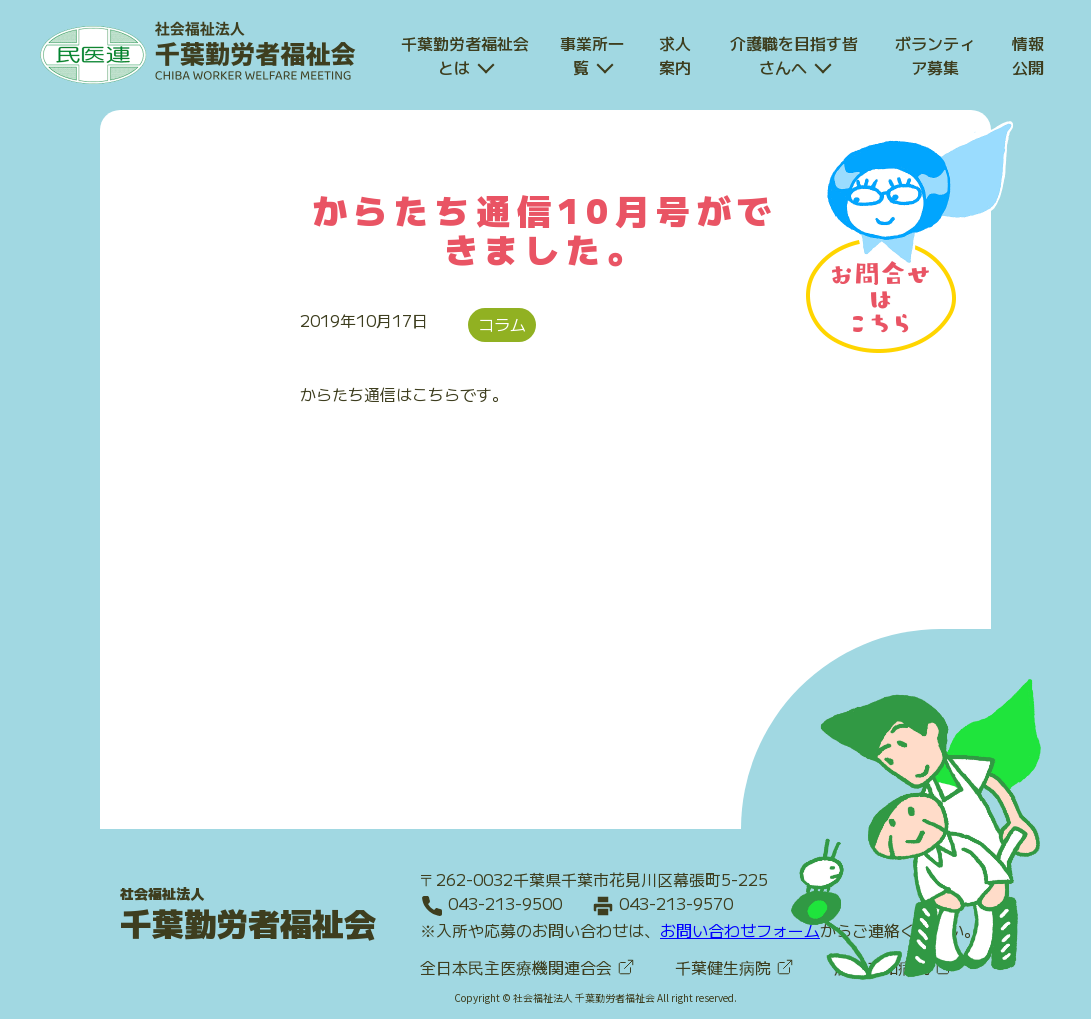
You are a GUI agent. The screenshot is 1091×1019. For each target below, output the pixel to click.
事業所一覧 (592, 55)
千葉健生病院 (734, 966)
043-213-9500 (505, 903)
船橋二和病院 (893, 966)
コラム (502, 324)
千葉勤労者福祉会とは (465, 55)
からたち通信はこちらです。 (404, 394)
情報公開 (1028, 55)
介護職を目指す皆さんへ (794, 55)
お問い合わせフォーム (740, 929)
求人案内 (675, 55)
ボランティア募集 (935, 55)
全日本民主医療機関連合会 (527, 966)
